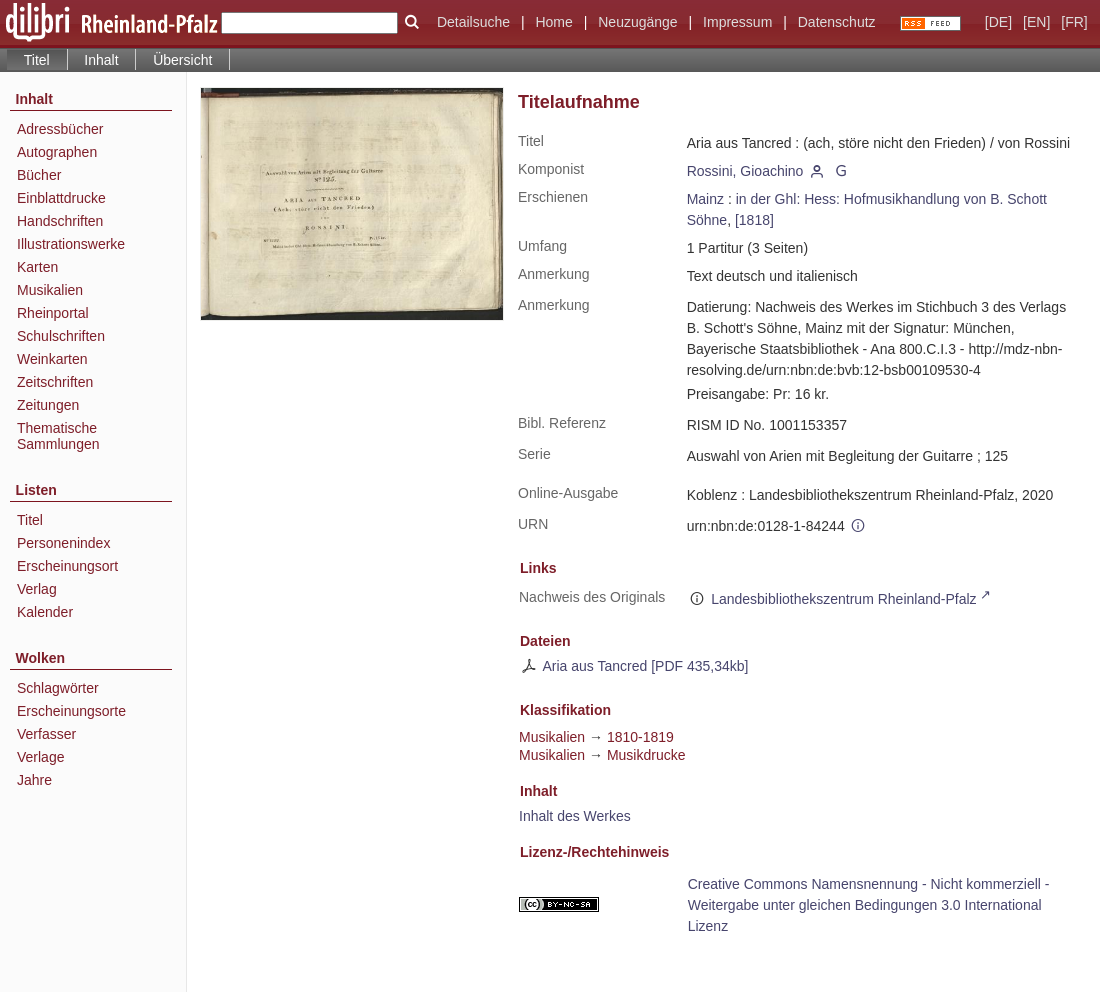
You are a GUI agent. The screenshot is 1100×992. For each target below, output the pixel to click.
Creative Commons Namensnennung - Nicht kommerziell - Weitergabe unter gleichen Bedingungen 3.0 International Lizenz (869, 905)
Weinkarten (52, 359)
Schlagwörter (58, 688)
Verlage (40, 757)
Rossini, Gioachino (745, 171)
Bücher (39, 175)
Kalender (45, 612)
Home (553, 22)
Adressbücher (60, 129)
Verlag (37, 589)
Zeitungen (48, 405)
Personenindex (63, 543)
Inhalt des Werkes (575, 816)
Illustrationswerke (71, 244)
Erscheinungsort (67, 566)
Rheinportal (53, 313)
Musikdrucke (646, 755)
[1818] (754, 220)
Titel (30, 520)
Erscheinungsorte (71, 711)
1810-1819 (640, 737)
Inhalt (101, 60)
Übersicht (182, 60)
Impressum (737, 22)
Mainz (705, 199)
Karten (37, 267)
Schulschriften (61, 336)
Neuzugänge (637, 22)
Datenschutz (837, 22)
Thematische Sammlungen (58, 436)
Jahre (34, 780)
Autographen (57, 152)
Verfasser (46, 734)
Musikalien (50, 290)
